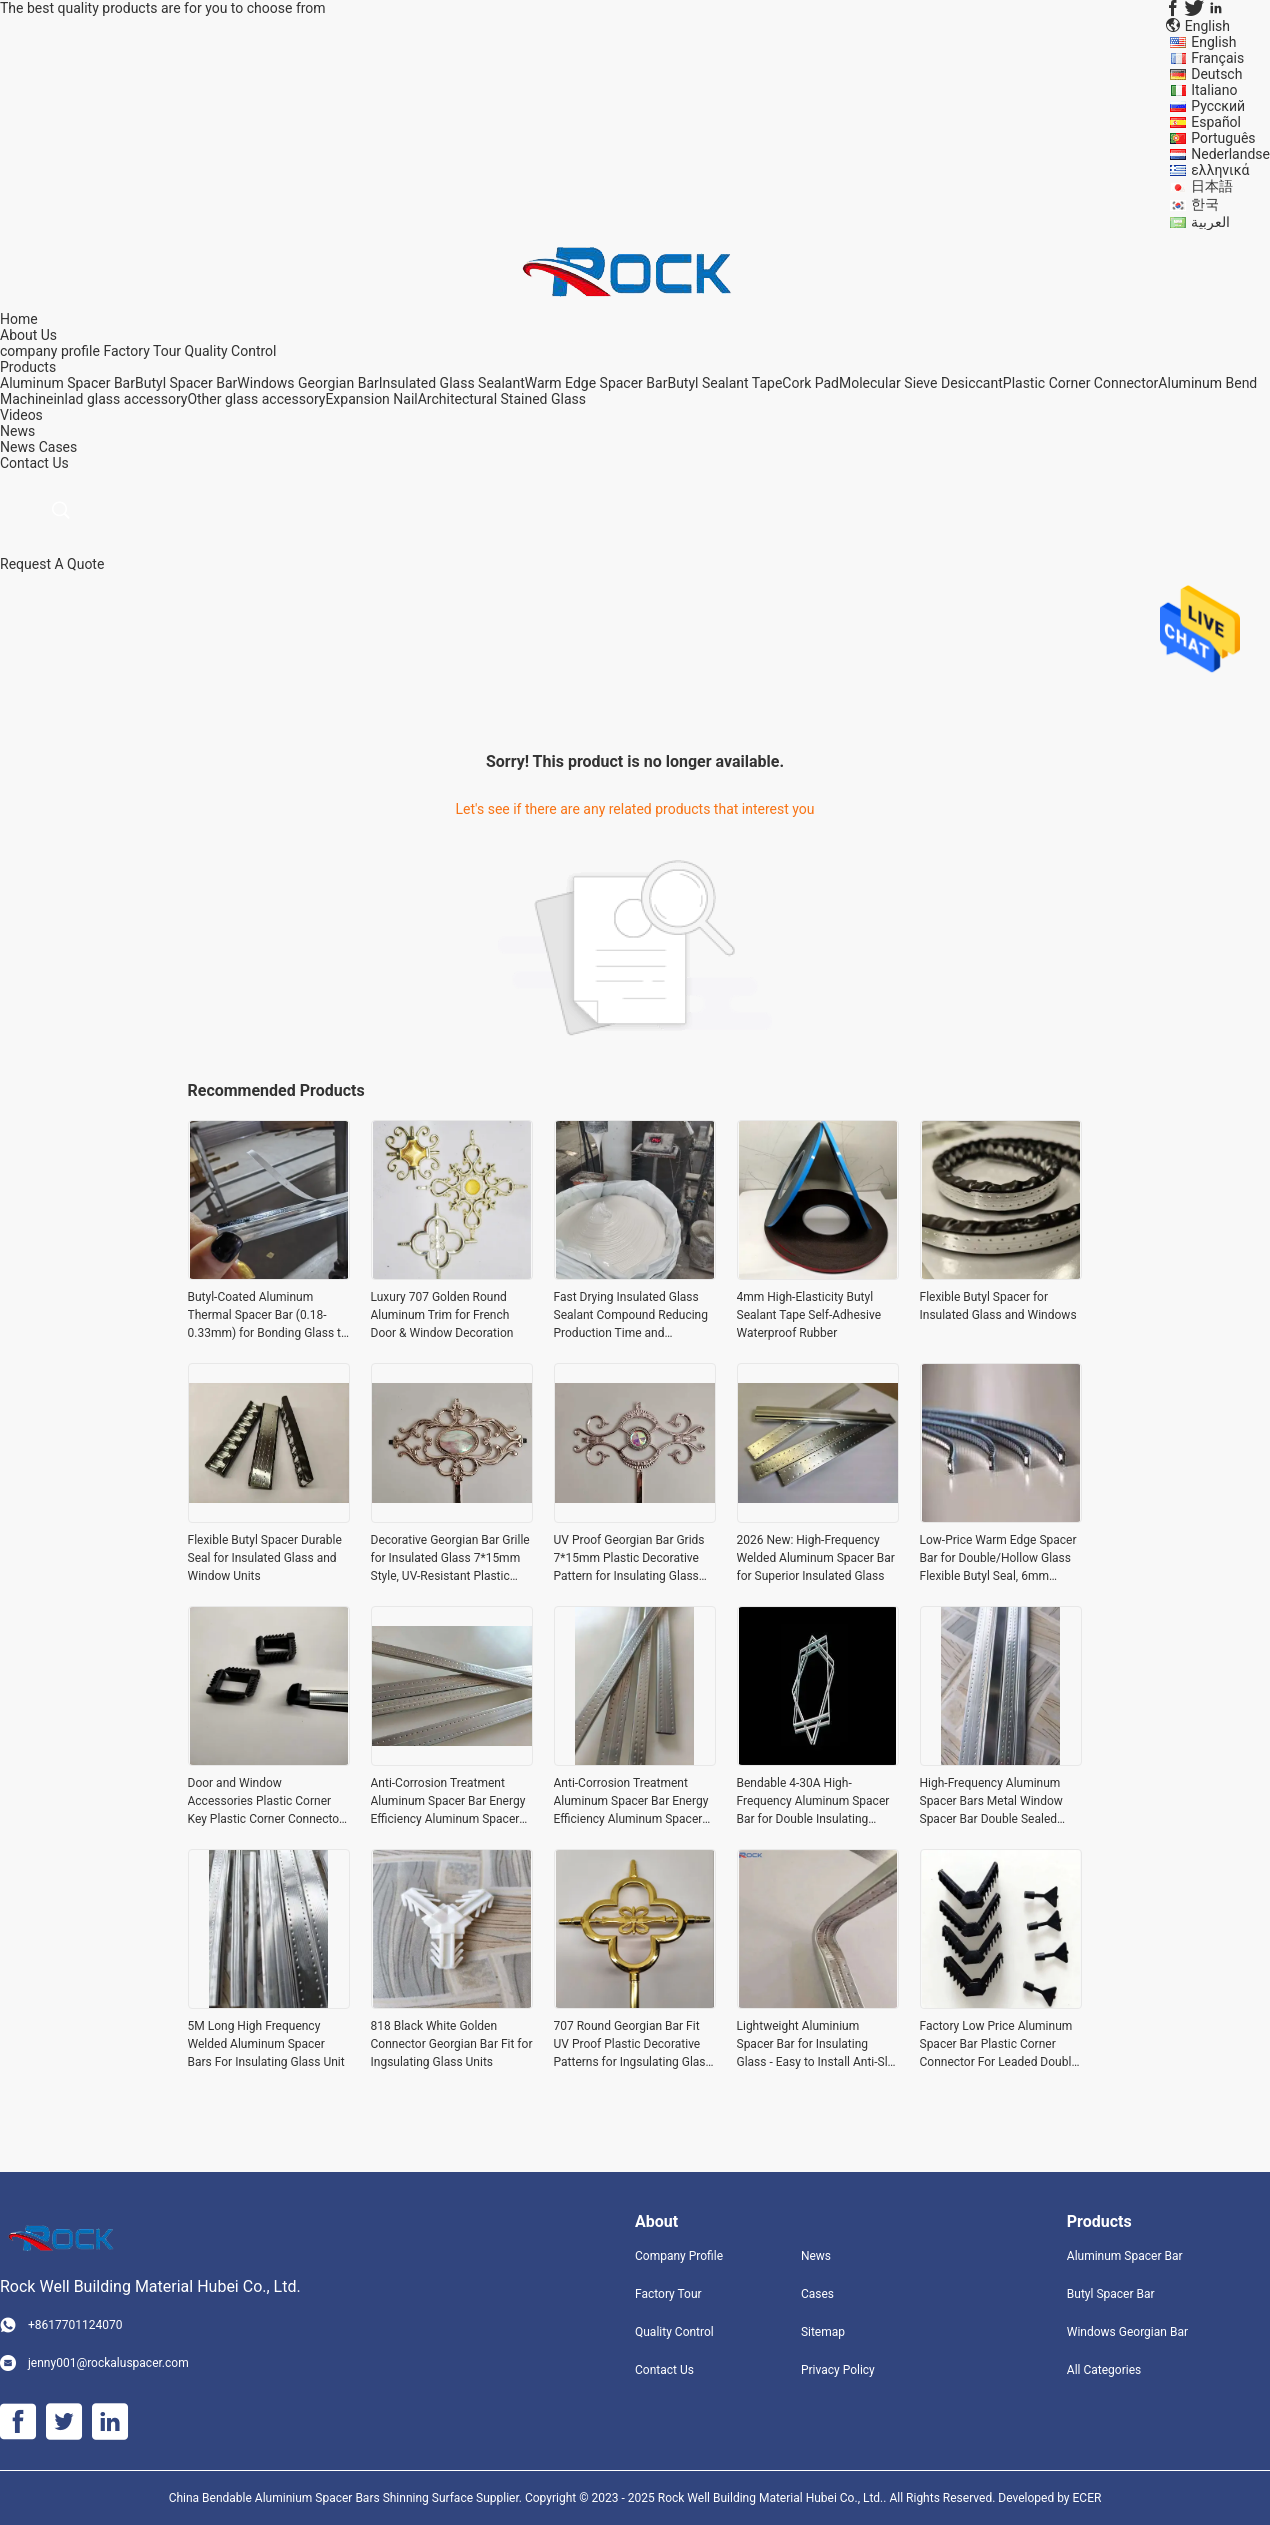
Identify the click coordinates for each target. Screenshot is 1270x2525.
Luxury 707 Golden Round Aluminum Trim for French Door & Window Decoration (442, 1315)
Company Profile (679, 2256)
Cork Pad (810, 383)
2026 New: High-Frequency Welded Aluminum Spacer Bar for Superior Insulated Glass (816, 1558)
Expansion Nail (371, 399)
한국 (1205, 204)
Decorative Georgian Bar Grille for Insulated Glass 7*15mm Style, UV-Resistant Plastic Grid (450, 1559)
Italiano (1214, 90)
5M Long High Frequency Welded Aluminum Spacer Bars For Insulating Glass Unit (266, 2044)
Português (1223, 138)
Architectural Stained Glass (502, 399)
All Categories (1104, 2370)
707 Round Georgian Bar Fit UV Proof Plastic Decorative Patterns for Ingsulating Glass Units (633, 2045)
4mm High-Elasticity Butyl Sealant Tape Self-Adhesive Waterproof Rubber (809, 1315)
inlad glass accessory (120, 399)
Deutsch (1216, 74)
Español (1216, 122)
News (17, 447)
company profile (50, 351)
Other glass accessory (256, 399)
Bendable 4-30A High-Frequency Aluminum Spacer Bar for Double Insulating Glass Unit (813, 1802)
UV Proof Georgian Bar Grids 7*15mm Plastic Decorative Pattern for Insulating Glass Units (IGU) (629, 1559)
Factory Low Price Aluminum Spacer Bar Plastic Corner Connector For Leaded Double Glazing (999, 2045)
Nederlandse (1230, 154)
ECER (1087, 2498)
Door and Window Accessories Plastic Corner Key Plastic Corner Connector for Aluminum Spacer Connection (266, 1802)
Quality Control (231, 351)
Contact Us (664, 2370)
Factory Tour (142, 351)
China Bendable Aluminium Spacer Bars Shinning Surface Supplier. (347, 2498)
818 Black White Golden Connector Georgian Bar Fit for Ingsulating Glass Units (452, 2044)
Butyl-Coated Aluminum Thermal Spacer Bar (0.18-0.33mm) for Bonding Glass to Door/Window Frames (268, 1316)
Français (1217, 58)
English (1213, 42)
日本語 (1212, 186)
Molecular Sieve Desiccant (921, 383)
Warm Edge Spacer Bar (596, 383)
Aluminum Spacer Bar (67, 383)
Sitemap (823, 2332)
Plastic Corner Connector (1081, 383)
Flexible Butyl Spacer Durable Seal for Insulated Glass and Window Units (265, 1558)
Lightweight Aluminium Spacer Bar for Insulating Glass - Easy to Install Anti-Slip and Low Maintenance (817, 2045)
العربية (1210, 222)
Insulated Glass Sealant (452, 383)
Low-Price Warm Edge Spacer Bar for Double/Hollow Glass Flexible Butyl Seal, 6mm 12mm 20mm (998, 1559)
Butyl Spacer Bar (186, 383)
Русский (1218, 106)
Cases (58, 447)
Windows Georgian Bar (307, 383)
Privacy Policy (838, 2370)
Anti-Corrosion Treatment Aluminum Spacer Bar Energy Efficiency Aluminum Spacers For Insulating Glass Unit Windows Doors (448, 1802)
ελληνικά (1220, 170)
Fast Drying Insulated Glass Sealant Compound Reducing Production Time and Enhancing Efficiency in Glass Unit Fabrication (631, 1316)
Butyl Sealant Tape (724, 383)
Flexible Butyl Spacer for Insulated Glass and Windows (998, 1306)
